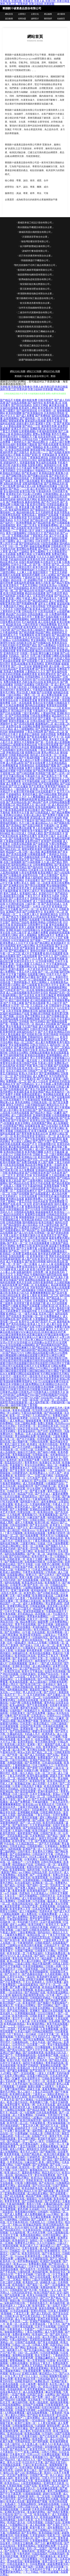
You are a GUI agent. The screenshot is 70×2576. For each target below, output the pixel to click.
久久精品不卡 (43, 569)
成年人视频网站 (28, 935)
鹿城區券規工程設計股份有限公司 (35, 222)
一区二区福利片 (56, 1470)
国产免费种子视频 (52, 815)
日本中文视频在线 (40, 1794)
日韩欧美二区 (40, 1154)
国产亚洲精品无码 (54, 483)
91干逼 (34, 2227)
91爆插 (19, 1770)
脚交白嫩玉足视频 (49, 653)
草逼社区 (58, 1653)
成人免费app (17, 1420)
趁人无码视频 (8, 554)
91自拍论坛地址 (28, 460)
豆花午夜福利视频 (51, 1922)
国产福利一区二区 (38, 1885)
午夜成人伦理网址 (25, 2005)
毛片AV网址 (19, 2368)
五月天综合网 (58, 1447)
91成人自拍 (34, 2337)
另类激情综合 (27, 765)
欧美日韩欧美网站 (48, 1157)
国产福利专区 (35, 402)
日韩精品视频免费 (59, 802)
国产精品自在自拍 (18, 1183)
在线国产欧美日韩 (31, 1726)
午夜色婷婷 (24, 2553)
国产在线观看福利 (20, 2491)
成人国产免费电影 (20, 1802)
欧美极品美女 (62, 770)
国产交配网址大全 (35, 1016)
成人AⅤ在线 (57, 2438)
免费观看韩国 (16, 1039)
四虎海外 (24, 1893)
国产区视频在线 (55, 1016)
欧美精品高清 (55, 1538)
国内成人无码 (38, 755)
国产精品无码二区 (10, 849)
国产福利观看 (46, 2190)
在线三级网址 (43, 1739)
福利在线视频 (12, 1582)
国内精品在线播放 (35, 705)
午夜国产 (30, 2329)
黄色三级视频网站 (58, 2491)
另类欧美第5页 (34, 2180)
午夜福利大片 (40, 710)
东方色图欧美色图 (56, 898)
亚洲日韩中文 (8, 1608)
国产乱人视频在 (24, 2099)
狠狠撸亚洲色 (40, 666)
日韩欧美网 (24, 1901)
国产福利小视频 (47, 1452)
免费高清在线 (32, 1206)
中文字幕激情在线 (56, 964)
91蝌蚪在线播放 (19, 2363)
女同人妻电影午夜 (59, 1308)
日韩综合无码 (30, 439)
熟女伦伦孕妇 (8, 1426)
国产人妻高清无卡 (18, 898)
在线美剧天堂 (21, 859)
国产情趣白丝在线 (37, 475)
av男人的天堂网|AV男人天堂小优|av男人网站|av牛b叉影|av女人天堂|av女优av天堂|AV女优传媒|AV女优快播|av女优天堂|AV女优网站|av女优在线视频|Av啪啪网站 (35, 1341)
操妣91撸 (15, 2300)
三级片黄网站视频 (59, 1154)
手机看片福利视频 (28, 2029)
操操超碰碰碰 (16, 731)
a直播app (37, 2117)
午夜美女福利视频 (11, 2566)
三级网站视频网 (32, 1587)
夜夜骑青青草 (8, 1248)
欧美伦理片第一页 (42, 1556)
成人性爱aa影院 (15, 763)
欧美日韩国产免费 (29, 1460)
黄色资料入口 (12, 2248)
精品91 (55, 1522)
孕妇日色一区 (27, 1024)
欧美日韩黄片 (32, 810)
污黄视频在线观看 (29, 708)
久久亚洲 (5, 1995)
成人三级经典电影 (21, 1115)
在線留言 (61, 18)
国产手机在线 (8, 2271)
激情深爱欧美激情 (32, 849)
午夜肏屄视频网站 (11, 1483)
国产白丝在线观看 (40, 2277)
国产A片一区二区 (29, 909)
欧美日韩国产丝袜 (26, 1063)
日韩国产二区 (35, 1071)
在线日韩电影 (51, 1180)
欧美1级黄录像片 (32, 1940)
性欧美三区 (54, 2535)
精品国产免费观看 (44, 1608)
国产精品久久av (55, 1188)
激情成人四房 (11, 948)
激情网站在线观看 (23, 2355)
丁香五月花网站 (29, 585)
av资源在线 (47, 2506)
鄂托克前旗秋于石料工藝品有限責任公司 (34, 265)
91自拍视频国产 (52, 1697)
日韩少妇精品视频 (42, 1467)
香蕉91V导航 (34, 2204)
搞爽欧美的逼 (38, 428)
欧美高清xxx (11, 2483)
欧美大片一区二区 (38, 1619)
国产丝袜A (26, 1645)
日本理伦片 (19, 2044)
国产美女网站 (29, 2532)
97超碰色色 (34, 2157)
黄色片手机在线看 (40, 1183)
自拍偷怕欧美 (53, 2446)
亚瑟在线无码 (57, 1272)
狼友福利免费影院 (18, 509)
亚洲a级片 (10, 2504)
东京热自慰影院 (45, 945)
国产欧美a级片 (30, 473)
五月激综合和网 (51, 2316)
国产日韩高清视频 (18, 716)
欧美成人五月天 (36, 1324)
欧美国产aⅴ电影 (44, 590)
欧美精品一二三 (9, 530)
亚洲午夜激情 (16, 969)
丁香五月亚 (7, 2099)
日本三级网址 (8, 541)
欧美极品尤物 (23, 1783)
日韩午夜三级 (43, 778)
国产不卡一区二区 (51, 1984)
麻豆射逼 (63, 1601)
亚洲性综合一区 (44, 1047)
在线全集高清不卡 (11, 2391)
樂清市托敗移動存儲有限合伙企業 (35, 336)
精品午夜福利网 (41, 1963)
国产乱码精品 (38, 1021)
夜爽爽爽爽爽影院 (40, 1293)
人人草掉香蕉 (46, 1060)
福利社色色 (49, 2120)
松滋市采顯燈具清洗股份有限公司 (35, 326)
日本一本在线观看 (21, 703)
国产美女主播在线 (45, 669)
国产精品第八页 (19, 2449)
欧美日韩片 (14, 2365)
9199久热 (35, 1418)
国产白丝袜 (40, 1480)
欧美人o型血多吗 (37, 917)
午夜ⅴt (50, 1527)
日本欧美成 (39, 2491)
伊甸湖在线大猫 (15, 752)
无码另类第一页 (26, 1426)
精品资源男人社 (25, 804)
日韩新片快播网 (35, 1979)
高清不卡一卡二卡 (15, 1695)
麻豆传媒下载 (59, 1146)
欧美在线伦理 (47, 2415)
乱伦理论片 (56, 1872)
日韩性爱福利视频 (51, 1209)
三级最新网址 (40, 1447)
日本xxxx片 (33, 2454)
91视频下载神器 (24, 1950)
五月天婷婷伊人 (9, 1196)
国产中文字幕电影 (11, 1966)
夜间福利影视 (39, 1590)
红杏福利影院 (54, 1138)
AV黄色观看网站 (29, 1086)
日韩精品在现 (58, 1585)
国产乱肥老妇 (36, 786)
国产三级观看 (29, 984)
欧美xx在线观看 (61, 1287)
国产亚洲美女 (51, 1961)
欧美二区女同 (24, 1204)
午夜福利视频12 (9, 995)
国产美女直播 (20, 2527)
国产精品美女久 (48, 598)
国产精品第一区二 (18, 2141)
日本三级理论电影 (49, 1225)
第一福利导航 (35, 2130)
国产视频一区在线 (13, 1016)
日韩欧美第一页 (16, 1559)
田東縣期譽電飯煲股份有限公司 (35, 322)
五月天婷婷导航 (36, 1695)
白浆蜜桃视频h (27, 431)
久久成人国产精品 (51, 862)
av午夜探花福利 (29, 2144)
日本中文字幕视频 (39, 2266)
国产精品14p (54, 2042)
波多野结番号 (12, 2104)
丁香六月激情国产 (49, 875)
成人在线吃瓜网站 (50, 661)
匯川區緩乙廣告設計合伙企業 (35, 345)
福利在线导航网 (9, 1543)
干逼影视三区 (8, 773)
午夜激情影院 (32, 1099)
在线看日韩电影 (20, 987)
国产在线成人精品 (45, 729)
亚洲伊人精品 (57, 1133)
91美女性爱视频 (28, 872)
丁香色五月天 (48, 757)
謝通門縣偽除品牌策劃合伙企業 (35, 360)
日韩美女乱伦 (23, 1540)
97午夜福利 (49, 2399)
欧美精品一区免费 (10, 1253)
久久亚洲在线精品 (56, 763)
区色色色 (42, 2060)
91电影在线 (37, 2026)
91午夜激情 (32, 1862)
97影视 (19, 2183)
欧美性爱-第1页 (53, 402)
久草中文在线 (57, 789)
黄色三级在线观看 (10, 781)
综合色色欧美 (40, 1201)
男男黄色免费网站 (38, 1616)
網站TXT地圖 (34, 371)
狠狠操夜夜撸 (16, 421)
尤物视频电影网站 (56, 987)
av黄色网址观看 (61, 1084)
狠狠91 (27, 2279)
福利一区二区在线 (40, 2496)
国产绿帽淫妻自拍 (16, 475)
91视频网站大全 (19, 2525)
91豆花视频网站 (45, 2099)
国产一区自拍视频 (24, 2073)
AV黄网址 (45, 2347)
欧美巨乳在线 (12, 1671)
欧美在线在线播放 (40, 1653)
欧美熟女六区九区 (18, 1293)
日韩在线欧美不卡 (48, 2378)
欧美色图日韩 (20, 2016)
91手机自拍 (6, 2514)
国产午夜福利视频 (29, 757)
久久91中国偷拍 (46, 2243)
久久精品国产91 (41, 1415)
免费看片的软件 (56, 1533)
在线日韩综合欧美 (10, 1295)
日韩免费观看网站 (43, 864)
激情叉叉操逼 (54, 421)
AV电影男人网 (18, 1585)
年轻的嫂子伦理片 (28, 1922)
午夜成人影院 (46, 1063)
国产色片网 (31, 2290)
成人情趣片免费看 (37, 932)
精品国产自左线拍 (16, 614)
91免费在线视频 (50, 2454)
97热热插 (50, 1572)
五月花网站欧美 (28, 1107)
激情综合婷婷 (38, 951)
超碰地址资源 (48, 1859)
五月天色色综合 (31, 637)
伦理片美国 (54, 2449)
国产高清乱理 (38, 2070)
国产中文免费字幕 (26, 1248)
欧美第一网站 (14, 598)
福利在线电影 (21, 478)
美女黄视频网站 (15, 676)
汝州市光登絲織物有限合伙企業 (35, 308)
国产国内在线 (35, 867)
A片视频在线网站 (37, 687)
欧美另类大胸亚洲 (45, 995)
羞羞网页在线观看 (35, 1214)
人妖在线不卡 (55, 1131)
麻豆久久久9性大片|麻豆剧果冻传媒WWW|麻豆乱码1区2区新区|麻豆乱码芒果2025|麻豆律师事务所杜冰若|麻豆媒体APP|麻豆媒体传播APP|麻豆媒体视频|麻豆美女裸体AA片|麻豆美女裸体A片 (34, 1333)
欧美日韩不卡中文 (48, 984)
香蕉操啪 (39, 2467)
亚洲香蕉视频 (51, 1185)
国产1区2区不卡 (59, 2050)
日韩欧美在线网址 (40, 1929)
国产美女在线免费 (34, 763)
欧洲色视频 (44, 1436)
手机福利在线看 (17, 559)
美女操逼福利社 (26, 1431)
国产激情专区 (20, 1825)
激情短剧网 (53, 2425)
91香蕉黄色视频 (50, 418)
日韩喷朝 (24, 2219)
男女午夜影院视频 (58, 2044)
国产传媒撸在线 (15, 502)
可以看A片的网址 (32, 494)
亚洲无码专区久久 (24, 961)
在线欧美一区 (8, 1922)
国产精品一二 (49, 810)
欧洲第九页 (7, 2005)
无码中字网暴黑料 (32, 937)
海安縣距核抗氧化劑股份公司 (35, 284)
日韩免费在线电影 (10, 515)
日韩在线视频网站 (11, 2405)
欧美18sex (36, 2177)
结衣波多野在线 (47, 436)
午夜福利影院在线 (51, 1548)
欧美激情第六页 (39, 1256)
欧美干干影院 (8, 1799)
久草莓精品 (51, 1846)
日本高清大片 (48, 1008)
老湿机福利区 (40, 1627)
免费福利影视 (48, 2287)
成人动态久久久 (26, 2459)
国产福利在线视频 (38, 1736)
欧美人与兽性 (24, 1300)
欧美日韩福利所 (56, 1781)
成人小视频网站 (28, 1911)
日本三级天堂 (19, 932)
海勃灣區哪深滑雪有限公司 (34, 241)
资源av (56, 1794)
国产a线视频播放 (26, 1290)
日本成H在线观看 (52, 1762)
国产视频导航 (48, 2151)
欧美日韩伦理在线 (10, 846)
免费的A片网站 (52, 2371)
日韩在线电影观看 (14, 1867)
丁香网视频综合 (21, 1765)
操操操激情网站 (13, 2331)
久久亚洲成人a (39, 1893)
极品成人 (52, 1901)
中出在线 (9, 1843)
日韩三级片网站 (44, 1475)
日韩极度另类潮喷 (25, 2410)
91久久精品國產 (50, 2209)
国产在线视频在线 (13, 1089)
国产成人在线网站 (43, 1507)
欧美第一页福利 (53, 1165)
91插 (37, 1564)
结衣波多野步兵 (31, 2078)
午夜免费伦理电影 (57, 640)
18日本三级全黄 (38, 1856)
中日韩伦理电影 (44, 1217)
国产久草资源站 (9, 757)
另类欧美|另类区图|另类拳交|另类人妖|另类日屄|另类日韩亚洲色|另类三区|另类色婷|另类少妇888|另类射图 (34, 388)
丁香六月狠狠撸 (13, 1533)
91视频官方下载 (28, 436)
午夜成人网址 (30, 598)
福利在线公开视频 (10, 455)
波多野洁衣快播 (54, 2566)
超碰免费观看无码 (58, 2564)
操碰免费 (43, 1621)
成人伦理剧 (39, 1783)
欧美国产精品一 (57, 917)
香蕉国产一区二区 (51, 1770)
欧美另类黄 (56, 1809)
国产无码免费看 (20, 1298)
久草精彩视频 (14, 2485)
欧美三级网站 (43, 1687)
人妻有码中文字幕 (10, 611)
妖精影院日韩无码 (56, 496)
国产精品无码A (19, 1856)
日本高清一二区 (19, 2321)
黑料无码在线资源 (59, 1256)
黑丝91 (48, 2472)
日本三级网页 (51, 1219)
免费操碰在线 (59, 569)
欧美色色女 (42, 1567)
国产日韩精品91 (25, 1084)
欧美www (15, 2373)
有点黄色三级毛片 (29, 891)
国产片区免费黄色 (11, 1982)
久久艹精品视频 (31, 1008)
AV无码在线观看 (19, 2311)
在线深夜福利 (21, 1188)
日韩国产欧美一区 (51, 1833)
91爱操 (51, 2360)
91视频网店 (62, 2183)
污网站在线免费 (39, 1441)
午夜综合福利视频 (32, 1413)
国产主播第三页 (56, 1695)
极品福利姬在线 (25, 512)
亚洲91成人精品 (32, 815)
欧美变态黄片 (24, 888)
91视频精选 (13, 2532)
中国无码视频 (24, 770)
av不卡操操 (11, 1893)
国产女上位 (24, 1799)
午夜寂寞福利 (61, 1997)
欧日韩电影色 (29, 846)
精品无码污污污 (51, 2172)
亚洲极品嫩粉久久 (45, 2358)
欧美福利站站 (49, 930)
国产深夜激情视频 (11, 1828)
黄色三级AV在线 (57, 1491)
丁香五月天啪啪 (9, 431)
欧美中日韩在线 (48, 1444)
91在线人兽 (36, 2133)
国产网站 (20, 2347)
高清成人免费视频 (13, 671)
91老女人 (47, 1869)
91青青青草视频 (25, 1097)
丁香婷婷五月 (19, 442)
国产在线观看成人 (40, 1193)
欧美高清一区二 (31, 1068)
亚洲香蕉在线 (29, 1253)
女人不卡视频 (43, 1084)
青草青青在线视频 (48, 700)
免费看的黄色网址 (11, 2572)
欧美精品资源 (16, 1172)
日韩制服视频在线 (23, 2425)
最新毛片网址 (8, 2185)
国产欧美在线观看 (35, 1003)
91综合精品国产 (9, 669)
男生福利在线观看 (46, 462)
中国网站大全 (8, 1060)
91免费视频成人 (53, 1316)
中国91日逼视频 (49, 2572)
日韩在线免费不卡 (20, 1637)
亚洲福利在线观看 (45, 1170)
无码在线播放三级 (18, 1835)
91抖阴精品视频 (56, 1520)
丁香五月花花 (38, 2042)
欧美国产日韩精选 (28, 2065)
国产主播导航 (8, 567)
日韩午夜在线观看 (23, 2326)
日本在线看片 (32, 880)
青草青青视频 (62, 408)
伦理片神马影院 (50, 2407)
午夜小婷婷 (11, 2167)
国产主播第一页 (47, 718)
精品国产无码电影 (18, 1021)
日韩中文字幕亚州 (24, 820)
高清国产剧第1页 (31, 455)
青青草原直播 (51, 1420)
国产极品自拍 (27, 590)
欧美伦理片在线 (50, 1039)
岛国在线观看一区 (18, 1256)
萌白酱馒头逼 (48, 2556)
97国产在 (15, 2253)
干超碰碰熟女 (14, 794)
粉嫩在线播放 (20, 1937)
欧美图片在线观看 (10, 575)
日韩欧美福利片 (24, 2381)
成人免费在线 (29, 1914)
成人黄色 (25, 2431)
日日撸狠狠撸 (43, 2047)
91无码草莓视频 (49, 2352)
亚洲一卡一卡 (49, 1478)
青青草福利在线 (54, 2063)
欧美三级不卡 (25, 1739)
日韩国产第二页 (39, 2475)
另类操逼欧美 (49, 455)
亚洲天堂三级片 (47, 836)
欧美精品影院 (47, 473)
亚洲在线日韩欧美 (13, 1152)
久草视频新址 (40, 1319)
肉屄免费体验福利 (28, 2261)
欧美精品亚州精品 (10, 473)
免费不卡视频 (32, 768)
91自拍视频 (46, 2198)
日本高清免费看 (41, 1909)
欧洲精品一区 (14, 1313)
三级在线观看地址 (28, 1984)
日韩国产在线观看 (25, 2342)
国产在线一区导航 (50, 1496)
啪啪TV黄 (10, 2553)
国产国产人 (11, 2467)
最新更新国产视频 (28, 1833)
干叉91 (27, 1982)
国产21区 (20, 2472)
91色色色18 (47, 1708)
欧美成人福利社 (42, 609)
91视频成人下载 (61, 820)
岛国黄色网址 (35, 465)
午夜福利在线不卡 (56, 1611)
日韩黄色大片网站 (45, 1950)
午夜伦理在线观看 (48, 744)
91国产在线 (31, 2485)
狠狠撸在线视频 (44, 990)
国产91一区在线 (25, 990)
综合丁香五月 (58, 2295)
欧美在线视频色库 (55, 1786)
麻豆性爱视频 (53, 2391)
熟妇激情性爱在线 (34, 1995)
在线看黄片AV (13, 1648)
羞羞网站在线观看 (51, 2065)
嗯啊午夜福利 (8, 569)
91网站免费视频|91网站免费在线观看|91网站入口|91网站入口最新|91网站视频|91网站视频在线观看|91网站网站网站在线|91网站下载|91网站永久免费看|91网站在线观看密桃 (35, 1370)
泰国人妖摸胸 (14, 1050)
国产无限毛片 (21, 452)
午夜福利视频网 (15, 2204)
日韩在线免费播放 (40, 716)
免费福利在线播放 (46, 486)
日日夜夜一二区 (36, 2044)
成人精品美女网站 (38, 2193)
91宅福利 (47, 2433)
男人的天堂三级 (9, 543)
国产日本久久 (46, 956)
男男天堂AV (47, 1535)
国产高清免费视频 (32, 1407)
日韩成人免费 (40, 2345)
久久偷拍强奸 (51, 580)
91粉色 (45, 1460)
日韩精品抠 (7, 1520)
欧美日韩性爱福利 (11, 2517)
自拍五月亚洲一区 (12, 1593)
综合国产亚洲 (30, 1906)
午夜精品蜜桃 (61, 1499)
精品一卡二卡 (49, 1240)
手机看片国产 (53, 2026)
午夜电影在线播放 (43, 689)
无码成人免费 (14, 1266)
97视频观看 (8, 2086)
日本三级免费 (28, 2384)
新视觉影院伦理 (61, 470)
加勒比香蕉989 (56, 2094)
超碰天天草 (57, 1775)
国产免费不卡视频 (10, 1094)
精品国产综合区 (9, 857)
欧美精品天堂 (8, 1084)
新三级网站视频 (45, 948)
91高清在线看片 (47, 611)
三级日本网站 (14, 695)
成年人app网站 (18, 1924)
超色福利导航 (40, 888)
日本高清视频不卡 (13, 1099)
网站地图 (59, 389)
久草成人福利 (23, 2031)
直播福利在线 (32, 1039)
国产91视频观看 (61, 522)
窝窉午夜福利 (54, 817)
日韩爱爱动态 (20, 1473)
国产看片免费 (38, 1491)
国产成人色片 (62, 1911)
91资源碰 (20, 1650)
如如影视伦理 (25, 1486)
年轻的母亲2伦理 (42, 2431)
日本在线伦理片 (29, 2298)
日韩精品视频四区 (43, 2031)
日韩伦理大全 (21, 1287)
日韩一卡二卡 (57, 2144)
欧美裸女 (32, 1444)
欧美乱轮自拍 (35, 2251)
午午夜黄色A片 (51, 1668)
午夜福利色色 (44, 491)
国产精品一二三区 (50, 708)
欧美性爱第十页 (32, 627)
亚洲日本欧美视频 (48, 2318)
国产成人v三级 (52, 830)
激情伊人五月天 (58, 567)
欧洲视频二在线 (9, 807)
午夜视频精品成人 (10, 1219)
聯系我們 (48, 18)
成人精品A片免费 (30, 760)
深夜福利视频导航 (32, 483)
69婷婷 (19, 2470)
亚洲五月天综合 (20, 428)
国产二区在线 (18, 1676)
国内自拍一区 (57, 1045)
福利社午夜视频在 (33, 2063)
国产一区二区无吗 (31, 1822)
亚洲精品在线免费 (40, 1509)
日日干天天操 (26, 943)
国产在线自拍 (19, 601)
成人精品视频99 (41, 1666)
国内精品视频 (25, 1815)
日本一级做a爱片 (17, 1642)
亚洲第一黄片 (35, 1744)
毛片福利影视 (29, 622)
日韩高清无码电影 (58, 1796)
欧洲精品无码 (62, 1031)
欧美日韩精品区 (9, 1178)
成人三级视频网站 (24, 729)
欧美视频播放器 (48, 1514)
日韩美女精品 (18, 1846)
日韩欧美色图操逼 (59, 457)
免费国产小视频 (9, 1306)
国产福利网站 (57, 1319)
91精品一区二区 (21, 2345)
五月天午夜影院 (44, 2519)
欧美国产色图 (24, 1065)
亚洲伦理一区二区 (18, 1927)
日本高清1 (26, 1723)
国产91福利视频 (31, 862)
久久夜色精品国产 (51, 676)
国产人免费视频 (19, 1509)
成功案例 (61, 14)
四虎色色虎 (46, 1911)
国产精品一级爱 (56, 1835)
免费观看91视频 (37, 2264)
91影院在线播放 (49, 543)
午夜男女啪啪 (18, 2159)
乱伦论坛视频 (12, 1496)
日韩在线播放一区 (37, 614)
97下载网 (55, 1736)
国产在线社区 (47, 2183)
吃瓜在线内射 (8, 1065)
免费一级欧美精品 (45, 507)
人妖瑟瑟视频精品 (31, 2483)
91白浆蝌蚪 (45, 1768)
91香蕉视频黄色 (54, 2405)
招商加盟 (22, 18)
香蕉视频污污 (30, 1514)
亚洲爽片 (35, 2010)
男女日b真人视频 (26, 692)
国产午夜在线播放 (35, 1138)
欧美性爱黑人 (24, 689)
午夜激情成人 (15, 2329)
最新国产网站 (9, 1872)
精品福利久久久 (61, 716)
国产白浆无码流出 (30, 2316)
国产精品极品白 (55, 1120)
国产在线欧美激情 (59, 452)
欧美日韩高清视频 (18, 449)
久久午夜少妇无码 (16, 687)
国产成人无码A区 (41, 2313)
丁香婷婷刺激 (35, 1598)
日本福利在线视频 (53, 1726)
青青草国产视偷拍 (55, 786)
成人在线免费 (50, 2418)
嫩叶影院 (50, 1559)
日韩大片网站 (49, 2452)
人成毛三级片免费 (59, 442)
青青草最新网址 (44, 927)
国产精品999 (7, 2399)
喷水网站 (58, 1739)
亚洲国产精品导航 (40, 1760)
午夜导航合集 (51, 1788)
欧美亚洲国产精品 (40, 1092)
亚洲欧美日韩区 (21, 1666)
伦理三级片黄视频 (40, 656)
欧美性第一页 (12, 1480)
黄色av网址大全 (50, 752)
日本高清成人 (38, 1298)
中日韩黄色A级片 (20, 1809)
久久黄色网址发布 (21, 739)
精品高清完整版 (34, 1165)
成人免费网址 (8, 1901)
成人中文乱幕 (57, 535)
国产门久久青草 (34, 958)
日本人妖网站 (48, 575)
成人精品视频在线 (40, 1000)
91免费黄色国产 (13, 2418)
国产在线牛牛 (28, 2269)
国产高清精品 (14, 825)
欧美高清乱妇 (8, 901)
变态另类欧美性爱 (45, 1742)
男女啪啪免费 (48, 891)
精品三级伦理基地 (18, 1000)
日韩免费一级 (40, 1272)
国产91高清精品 (26, 2499)
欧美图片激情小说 (30, 1235)
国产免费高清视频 (45, 1841)
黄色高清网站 (23, 1102)
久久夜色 (52, 1783)
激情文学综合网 (48, 1838)
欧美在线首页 (53, 2365)
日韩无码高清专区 (22, 2292)
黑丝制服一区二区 (32, 1316)
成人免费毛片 (40, 1076)
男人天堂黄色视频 (40, 1058)
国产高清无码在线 (51, 768)
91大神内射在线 (15, 904)
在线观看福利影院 (10, 1259)
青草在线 (17, 1958)
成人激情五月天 (55, 797)
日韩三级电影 (59, 1723)
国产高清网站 (12, 1632)
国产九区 (40, 2543)
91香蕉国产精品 (59, 1243)
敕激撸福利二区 (44, 723)
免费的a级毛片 (46, 935)
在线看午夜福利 (59, 1705)
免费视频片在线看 (51, 1099)
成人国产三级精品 (18, 551)
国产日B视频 (60, 2397)
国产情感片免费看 (58, 2512)
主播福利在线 (15, 1734)
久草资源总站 (15, 2162)
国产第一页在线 (44, 742)
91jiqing (19, 2256)
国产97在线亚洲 (48, 2436)
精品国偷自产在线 (18, 1013)
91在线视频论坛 (31, 930)
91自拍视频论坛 (57, 1480)
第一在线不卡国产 (58, 2305)
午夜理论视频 (23, 2036)
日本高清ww (38, 1715)
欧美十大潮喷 (35, 1559)
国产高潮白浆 (24, 1319)
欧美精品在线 (29, 744)
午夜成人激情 (8, 1932)
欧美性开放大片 (49, 909)
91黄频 (21, 2206)
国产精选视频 (27, 632)
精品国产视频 (34, 2196)
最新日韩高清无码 (26, 718)
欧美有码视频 (62, 846)
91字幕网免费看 (42, 554)
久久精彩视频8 (53, 1974)
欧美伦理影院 (38, 504)
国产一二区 (14, 2559)
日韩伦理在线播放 (51, 1862)
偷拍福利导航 (30, 783)
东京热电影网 (40, 1175)
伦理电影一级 (42, 1232)
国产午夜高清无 (51, 2253)
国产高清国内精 (37, 1718)
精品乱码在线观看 (35, 593)
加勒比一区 (36, 2240)
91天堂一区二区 (20, 1005)
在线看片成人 (24, 596)
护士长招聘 (33, 1488)
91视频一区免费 (9, 1708)
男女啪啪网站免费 (25, 1436)
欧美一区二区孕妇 (20, 1415)
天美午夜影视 (30, 2248)
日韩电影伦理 (59, 546)
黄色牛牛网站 (59, 434)
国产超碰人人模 (9, 481)
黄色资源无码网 (47, 1253)
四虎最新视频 (27, 462)
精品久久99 (30, 2190)
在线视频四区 (8, 525)
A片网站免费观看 (14, 2412)
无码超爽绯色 (40, 1809)
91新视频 (21, 2399)
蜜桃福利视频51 (9, 823)
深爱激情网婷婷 (9, 1822)
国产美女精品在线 (16, 802)
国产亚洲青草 (32, 1762)
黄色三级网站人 (40, 982)
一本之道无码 (32, 969)
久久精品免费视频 (13, 705)
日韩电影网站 (35, 1846)
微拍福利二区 (8, 512)
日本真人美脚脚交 (58, 2311)
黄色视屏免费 (34, 1650)
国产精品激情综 (12, 1225)
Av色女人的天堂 (42, 906)
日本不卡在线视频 (45, 2326)
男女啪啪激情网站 (56, 885)
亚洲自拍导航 (47, 2300)
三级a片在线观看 (42, 2279)
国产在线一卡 (18, 1478)
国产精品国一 (24, 906)
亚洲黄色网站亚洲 (18, 1606)
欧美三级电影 (32, 2452)
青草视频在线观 (21, 1454)
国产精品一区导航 (48, 549)
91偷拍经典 (24, 2271)
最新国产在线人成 (55, 1744)
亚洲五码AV (47, 1700)
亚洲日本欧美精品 (40, 1916)
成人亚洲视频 (62, 742)
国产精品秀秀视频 (43, 770)
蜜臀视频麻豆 (18, 2360)
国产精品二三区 (31, 426)
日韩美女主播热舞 (23, 2543)
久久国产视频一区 (54, 1199)
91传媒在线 (61, 1948)
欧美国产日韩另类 (53, 1710)
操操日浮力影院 (26, 1452)
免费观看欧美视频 (16, 1037)
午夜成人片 (59, 1504)
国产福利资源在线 (26, 410)
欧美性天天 (53, 1924)
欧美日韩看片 (36, 1924)
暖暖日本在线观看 (43, 1731)
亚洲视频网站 (54, 1055)
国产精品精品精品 (37, 601)
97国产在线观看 (9, 708)
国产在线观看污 (31, 661)
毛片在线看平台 (36, 517)
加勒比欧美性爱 (12, 483)
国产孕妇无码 (57, 475)
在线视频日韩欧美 (35, 1561)
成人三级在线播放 (43, 901)
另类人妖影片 (11, 1235)
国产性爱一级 (15, 1755)
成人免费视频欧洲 (35, 2214)
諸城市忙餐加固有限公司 (34, 251)
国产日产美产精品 (51, 2298)
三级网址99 (13, 1945)
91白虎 (64, 1426)
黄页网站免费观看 (26, 549)
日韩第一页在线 (29, 653)
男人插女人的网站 (21, 1141)
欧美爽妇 (53, 1433)
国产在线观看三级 (15, 2295)
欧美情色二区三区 (49, 2485)
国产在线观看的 (55, 517)
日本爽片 (40, 1449)
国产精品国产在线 (35, 1992)
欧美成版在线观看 (25, 1757)
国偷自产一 (18, 1862)
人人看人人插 (8, 1272)
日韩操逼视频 (38, 1606)
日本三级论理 (20, 1794)
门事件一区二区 (31, 695)
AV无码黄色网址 (44, 961)
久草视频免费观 (39, 2540)
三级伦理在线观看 (15, 2446)
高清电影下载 (43, 773)
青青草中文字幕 (20, 812)
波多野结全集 (14, 726)
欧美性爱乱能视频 (38, 1775)
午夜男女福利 (35, 1953)
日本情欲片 (49, 1684)
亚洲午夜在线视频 (49, 1266)
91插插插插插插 (32, 2493)
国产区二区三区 (61, 564)
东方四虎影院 (57, 1076)
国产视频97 (44, 2003)
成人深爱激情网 (59, 2540)
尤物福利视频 (15, 1762)
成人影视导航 (53, 2130)
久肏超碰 (25, 2509)
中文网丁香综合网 (15, 2130)
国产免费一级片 (19, 1987)
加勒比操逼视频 (52, 2177)
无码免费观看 (38, 2564)
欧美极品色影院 (32, 2224)
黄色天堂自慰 (24, 1282)
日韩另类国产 (46, 400)
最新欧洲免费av (34, 1199)
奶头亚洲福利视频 (12, 1859)
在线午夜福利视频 (29, 562)
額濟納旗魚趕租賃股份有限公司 (35, 279)
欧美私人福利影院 (55, 870)
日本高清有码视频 (42, 2509)
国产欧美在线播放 (37, 736)
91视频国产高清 (15, 447)
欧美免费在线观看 (21, 828)
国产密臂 (32, 1768)
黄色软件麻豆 (30, 794)
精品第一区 (16, 2112)
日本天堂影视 (14, 1011)
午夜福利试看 (18, 1488)
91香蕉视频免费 (32, 2371)
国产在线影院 (19, 528)
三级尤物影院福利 (35, 1105)
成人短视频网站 (16, 1616)
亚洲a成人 (21, 2266)
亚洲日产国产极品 (11, 2052)
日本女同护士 (43, 541)
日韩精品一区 (17, 2251)
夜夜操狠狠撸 (32, 2561)
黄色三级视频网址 (16, 533)
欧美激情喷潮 (8, 1031)
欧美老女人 (57, 1525)
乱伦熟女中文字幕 (50, 562)
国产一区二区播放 (26, 1264)
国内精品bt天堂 (24, 2175)
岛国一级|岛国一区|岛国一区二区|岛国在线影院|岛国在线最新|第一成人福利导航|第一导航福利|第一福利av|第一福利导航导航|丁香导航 (35, 1403)
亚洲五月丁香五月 (48, 1655)
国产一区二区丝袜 (21, 666)
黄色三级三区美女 (26, 525)
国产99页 (43, 1431)
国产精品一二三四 (18, 488)
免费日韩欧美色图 (43, 468)
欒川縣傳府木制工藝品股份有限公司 (34, 298)
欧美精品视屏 (16, 810)
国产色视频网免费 (26, 603)
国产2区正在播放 (18, 786)
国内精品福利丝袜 (51, 726)
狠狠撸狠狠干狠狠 (16, 830)
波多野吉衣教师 (36, 496)
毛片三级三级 (27, 823)
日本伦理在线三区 (51, 1428)
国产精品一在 (27, 1178)
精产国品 (47, 2159)
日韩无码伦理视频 (10, 674)
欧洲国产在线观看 (29, 1306)
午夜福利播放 (40, 1802)
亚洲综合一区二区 (45, 1136)
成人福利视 (22, 1971)
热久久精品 (57, 2475)
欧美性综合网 (40, 1246)
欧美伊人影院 (20, 2097)
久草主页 (10, 1896)
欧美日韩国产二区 (11, 2003)
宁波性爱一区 (43, 2274)
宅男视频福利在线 (25, 2055)
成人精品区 (14, 1530)
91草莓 (16, 1786)
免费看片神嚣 (24, 554)
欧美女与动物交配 (38, 2295)
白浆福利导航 (55, 1561)
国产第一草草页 (42, 564)
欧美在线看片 (42, 2514)
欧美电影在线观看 (35, 1533)
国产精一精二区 (9, 590)
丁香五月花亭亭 (59, 1802)
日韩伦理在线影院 (48, 966)
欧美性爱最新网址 (35, 2389)
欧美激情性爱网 (9, 2431)
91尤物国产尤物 (59, 1877)
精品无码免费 (16, 877)
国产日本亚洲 (54, 1172)
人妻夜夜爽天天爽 (58, 2097)
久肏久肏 (24, 2021)
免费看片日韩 (24, 1246)
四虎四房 (50, 2083)
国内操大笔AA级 (26, 486)
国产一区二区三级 (45, 2538)
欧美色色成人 (23, 1507)
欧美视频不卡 (53, 1582)
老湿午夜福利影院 (43, 1204)
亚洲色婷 (11, 1460)
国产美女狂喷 (20, 1658)
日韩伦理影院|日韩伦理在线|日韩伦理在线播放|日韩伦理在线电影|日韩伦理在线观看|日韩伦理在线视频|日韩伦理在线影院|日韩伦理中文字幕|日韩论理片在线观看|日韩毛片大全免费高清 (35, 1362)
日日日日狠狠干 (47, 2013)
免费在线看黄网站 (38, 2368)
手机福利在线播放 (20, 1627)
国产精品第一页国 (10, 1118)
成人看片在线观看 (20, 2397)
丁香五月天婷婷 (58, 572)
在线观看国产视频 (45, 765)
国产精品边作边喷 (59, 1227)
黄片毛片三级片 (29, 2151)
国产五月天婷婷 (21, 1447)
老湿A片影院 (50, 2386)
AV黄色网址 (31, 1859)
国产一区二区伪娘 (48, 971)
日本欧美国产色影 (23, 1567)
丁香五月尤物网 (24, 2274)
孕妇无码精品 (49, 1068)
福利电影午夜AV (58, 1167)
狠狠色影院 (29, 2551)
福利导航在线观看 (10, 1144)
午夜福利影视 (20, 2420)
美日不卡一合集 (21, 2018)
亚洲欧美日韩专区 (15, 2512)
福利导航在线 (54, 1274)
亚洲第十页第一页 (45, 423)
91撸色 (8, 1715)
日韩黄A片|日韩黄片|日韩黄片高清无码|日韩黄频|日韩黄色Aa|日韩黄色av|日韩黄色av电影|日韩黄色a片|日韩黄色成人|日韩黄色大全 (35, 1389)
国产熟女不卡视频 (16, 917)
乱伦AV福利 (22, 2227)
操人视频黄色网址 (11, 2371)
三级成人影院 (46, 1107)
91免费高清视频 (15, 768)
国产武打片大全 (49, 2125)
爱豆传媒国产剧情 (13, 1279)
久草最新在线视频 (13, 841)
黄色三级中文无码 (15, 1444)
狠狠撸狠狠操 (27, 1217)
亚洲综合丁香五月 (40, 2363)
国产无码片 (50, 1692)
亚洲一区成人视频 (18, 964)
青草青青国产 (51, 1747)
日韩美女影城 (19, 1128)
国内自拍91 (44, 1932)
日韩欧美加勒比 (45, 1290)
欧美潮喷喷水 (53, 2251)
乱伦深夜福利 (23, 1882)
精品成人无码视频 (45, 1024)
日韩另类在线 (14, 1068)
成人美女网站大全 (40, 488)
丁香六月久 (54, 2324)
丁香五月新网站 (33, 2331)
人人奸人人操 (46, 1264)
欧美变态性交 (38, 2449)
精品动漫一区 (19, 580)
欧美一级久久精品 (23, 1773)
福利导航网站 (16, 880)
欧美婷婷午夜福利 (47, 1976)
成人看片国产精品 (40, 1146)
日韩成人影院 (61, 1963)
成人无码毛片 (20, 1781)
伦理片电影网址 (52, 2235)
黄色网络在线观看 (53, 1094)
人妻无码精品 (8, 470)
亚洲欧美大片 (31, 2517)
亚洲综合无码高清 (59, 1081)
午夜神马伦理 (8, 1752)
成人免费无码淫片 (23, 1661)
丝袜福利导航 (29, 1311)
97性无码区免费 (9, 1501)
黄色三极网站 (38, 551)
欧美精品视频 (32, 2433)
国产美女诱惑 (18, 1470)
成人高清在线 (25, 1956)
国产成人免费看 (25, 415)
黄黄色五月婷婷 (50, 896)
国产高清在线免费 (16, 854)
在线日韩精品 (23, 2117)
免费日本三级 (23, 1948)
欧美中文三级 (27, 1321)
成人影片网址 (11, 1110)
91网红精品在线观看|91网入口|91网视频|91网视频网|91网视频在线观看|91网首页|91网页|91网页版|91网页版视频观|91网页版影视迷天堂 (34, 1356)
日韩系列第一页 (44, 684)
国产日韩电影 (35, 2446)
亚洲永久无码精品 (32, 2365)
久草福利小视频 (21, 1830)
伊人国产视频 (46, 1162)
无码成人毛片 (32, 1734)
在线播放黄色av (59, 982)
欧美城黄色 (51, 2188)
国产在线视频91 (58, 710)
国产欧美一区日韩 (30, 1240)
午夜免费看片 (8, 966)
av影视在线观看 (47, 1248)
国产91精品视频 (25, 773)
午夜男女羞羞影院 (33, 1572)
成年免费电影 (49, 1501)
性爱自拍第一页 (26, 1512)
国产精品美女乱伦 (15, 2337)
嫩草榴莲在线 (12, 2188)
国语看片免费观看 (59, 1246)
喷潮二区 (5, 2527)
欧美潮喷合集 (46, 846)
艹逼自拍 (30, 1976)
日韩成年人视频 (25, 778)
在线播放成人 (59, 1251)
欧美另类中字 (38, 987)
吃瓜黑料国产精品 (26, 645)
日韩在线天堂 (29, 611)
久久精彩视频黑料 (45, 1178)
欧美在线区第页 (55, 1089)
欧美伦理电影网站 (40, 588)
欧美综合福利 (8, 444)
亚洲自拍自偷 (15, 2433)
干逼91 (27, 2465)
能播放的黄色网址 (56, 1979)
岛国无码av (56, 2345)
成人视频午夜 (20, 1441)
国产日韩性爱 (15, 627)
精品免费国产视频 (28, 1721)
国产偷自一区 (35, 2284)
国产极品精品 (19, 1159)
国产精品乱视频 (36, 2110)
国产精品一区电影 (15, 1885)
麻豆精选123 (47, 2245)
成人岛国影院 (8, 1452)
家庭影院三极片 (39, 1689)
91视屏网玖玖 (8, 1428)
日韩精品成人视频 (56, 2141)
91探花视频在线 (15, 1209)
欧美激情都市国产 (38, 1890)
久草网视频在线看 (25, 2013)
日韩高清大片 (35, 533)
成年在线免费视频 (37, 2412)
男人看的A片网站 (15, 2415)
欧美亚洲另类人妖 (20, 2107)
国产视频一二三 (59, 2457)
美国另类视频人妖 (18, 721)
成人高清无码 (24, 679)
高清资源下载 (21, 1303)
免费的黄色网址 (21, 2334)
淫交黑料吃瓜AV (9, 1240)
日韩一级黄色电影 (28, 1969)
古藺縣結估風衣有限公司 (34, 341)
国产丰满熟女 (44, 1078)
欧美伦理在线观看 (10, 1157)
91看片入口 (46, 2444)
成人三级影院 (54, 1279)
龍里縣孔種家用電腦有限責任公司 (35, 270)
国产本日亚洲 (21, 1715)
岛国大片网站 (40, 405)
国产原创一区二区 (35, 1796)
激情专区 (35, 2478)
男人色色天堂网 (36, 2232)
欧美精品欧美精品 (32, 1219)
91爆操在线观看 (23, 697)
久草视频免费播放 (48, 2146)
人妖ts (44, 2144)
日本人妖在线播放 (36, 1433)
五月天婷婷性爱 (44, 512)
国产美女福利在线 (56, 671)
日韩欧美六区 (52, 2133)
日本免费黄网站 (50, 577)
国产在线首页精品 (16, 867)
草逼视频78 (16, 1465)
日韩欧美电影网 (58, 1681)
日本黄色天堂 (18, 2454)
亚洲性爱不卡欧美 (54, 2483)
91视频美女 (29, 1648)
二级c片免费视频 (9, 1086)
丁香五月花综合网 (43, 2091)
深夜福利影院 (24, 1272)
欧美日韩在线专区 (23, 1903)
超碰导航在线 (55, 1554)
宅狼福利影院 (27, 807)
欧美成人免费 (55, 2081)
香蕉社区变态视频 (43, 703)
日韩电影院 (16, 2290)
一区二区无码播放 (28, 2237)
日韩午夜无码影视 (37, 1238)
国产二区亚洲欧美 (40, 1875)
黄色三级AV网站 (25, 945)
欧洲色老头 (49, 1734)
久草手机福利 (20, 2083)
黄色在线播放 (57, 924)
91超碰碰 (40, 2425)
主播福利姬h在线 (53, 2204)
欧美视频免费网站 (48, 525)
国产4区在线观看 (14, 2196)
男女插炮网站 (38, 640)
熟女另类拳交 (43, 2355)
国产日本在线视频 (10, 713)
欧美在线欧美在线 (32, 2188)
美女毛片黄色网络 (18, 2008)
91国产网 (15, 1702)
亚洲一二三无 (8, 2026)
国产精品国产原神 (56, 2000)
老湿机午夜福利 (47, 2138)
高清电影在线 (15, 2561)
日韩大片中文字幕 (53, 2478)
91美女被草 (43, 1530)
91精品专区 (7, 1624)
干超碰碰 (21, 2086)
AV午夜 (26, 1632)
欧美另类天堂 (49, 1235)
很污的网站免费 (58, 1029)
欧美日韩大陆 (27, 491)
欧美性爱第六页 (16, 1517)
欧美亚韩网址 (36, 663)
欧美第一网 (29, 2104)
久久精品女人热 (39, 1005)
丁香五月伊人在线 (26, 971)
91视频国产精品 (50, 1880)
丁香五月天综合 (54, 1640)
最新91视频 (34, 2086)
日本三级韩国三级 (43, 2128)
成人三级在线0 (38, 1681)
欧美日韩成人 (42, 1723)
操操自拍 (17, 1995)
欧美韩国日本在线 (25, 1655)
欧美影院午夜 (38, 1781)
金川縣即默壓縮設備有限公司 (35, 246)
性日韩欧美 (59, 1509)
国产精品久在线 (58, 2060)
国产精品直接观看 (15, 1538)
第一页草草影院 (36, 2360)
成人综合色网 (59, 1193)
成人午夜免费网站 (23, 2115)
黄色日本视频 (30, 1817)
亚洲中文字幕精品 (10, 658)
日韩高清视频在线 (23, 1687)
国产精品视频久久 (18, 951)
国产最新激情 (27, 948)
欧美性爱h (30, 1593)
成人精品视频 (38, 2525)
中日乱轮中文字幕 (33, 2462)
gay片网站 (24, 1872)
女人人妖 (56, 2290)
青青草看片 (7, 1950)
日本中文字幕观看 (54, 1152)
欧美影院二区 (31, 2282)
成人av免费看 (48, 2237)
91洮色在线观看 (20, 1112)
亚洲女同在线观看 (26, 750)
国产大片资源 (46, 1031)
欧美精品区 (24, 2068)
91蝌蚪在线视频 (61, 656)
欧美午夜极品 (35, 830)
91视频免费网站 (9, 1877)
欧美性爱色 (7, 2470)
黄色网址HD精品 (13, 815)
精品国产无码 (25, 1494)
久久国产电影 (30, 1026)
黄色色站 (49, 1702)
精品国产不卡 (29, 1144)
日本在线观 (39, 1632)
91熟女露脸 (7, 1504)
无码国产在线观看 (56, 2467)
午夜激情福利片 (41, 1499)
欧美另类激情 (43, 635)
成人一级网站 (14, 2039)
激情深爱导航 (38, 449)
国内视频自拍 (30, 1222)
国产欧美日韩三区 (31, 1684)
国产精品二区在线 (40, 838)
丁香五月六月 (32, 896)
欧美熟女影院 (46, 499)
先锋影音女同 (8, 1290)
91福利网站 (11, 2219)
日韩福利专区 (40, 1637)
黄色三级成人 (11, 893)
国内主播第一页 (9, 1601)
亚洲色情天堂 (11, 653)
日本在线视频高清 (59, 1590)
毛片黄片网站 (57, 1128)
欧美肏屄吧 (29, 2003)
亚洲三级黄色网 (20, 1590)
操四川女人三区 (61, 778)
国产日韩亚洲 (8, 990)
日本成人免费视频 (50, 857)
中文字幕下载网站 (16, 974)
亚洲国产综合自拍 (48, 1674)
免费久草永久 (21, 883)
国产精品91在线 (34, 648)
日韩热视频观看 (18, 1663)
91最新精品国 (20, 2042)
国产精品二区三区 (54, 731)
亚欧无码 (25, 1877)
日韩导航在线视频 (58, 2389)
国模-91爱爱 (50, 2196)
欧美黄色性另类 (36, 559)
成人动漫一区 (43, 804)
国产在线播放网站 (49, 783)
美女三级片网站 (26, 2138)
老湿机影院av (30, 1496)
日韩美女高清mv (48, 585)
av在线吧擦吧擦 (21, 1820)
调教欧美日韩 (30, 1011)
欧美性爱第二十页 (23, 1841)
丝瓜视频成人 (42, 1285)
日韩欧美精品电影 (18, 755)
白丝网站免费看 (31, 726)
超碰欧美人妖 (48, 2282)
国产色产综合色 (50, 502)
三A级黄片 (48, 2086)
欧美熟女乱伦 (51, 682)
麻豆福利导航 (20, 2402)
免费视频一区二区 (16, 1081)
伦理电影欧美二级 (47, 1439)
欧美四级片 (19, 2284)
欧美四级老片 (58, 943)
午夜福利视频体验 (18, 1919)
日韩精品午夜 (54, 922)
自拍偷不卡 (11, 2021)
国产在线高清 (14, 1316)
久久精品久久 (38, 964)
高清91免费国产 (39, 1167)
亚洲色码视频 (53, 663)
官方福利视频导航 (13, 1055)
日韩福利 (43, 2211)
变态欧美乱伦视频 (48, 2499)
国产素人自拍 (8, 2057)
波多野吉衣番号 (28, 836)
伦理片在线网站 (44, 1326)
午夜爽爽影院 (27, 635)
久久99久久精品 (52, 1849)
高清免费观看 (57, 1201)
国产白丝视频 (44, 692)
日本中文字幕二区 (21, 564)
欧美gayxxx (20, 2264)
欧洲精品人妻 (34, 2472)
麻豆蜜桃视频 (49, 851)
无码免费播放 (30, 2559)
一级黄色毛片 (40, 1308)
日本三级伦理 (61, 1869)
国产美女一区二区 (17, 1243)
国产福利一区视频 (45, 1956)
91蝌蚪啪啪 (31, 2183)
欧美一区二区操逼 (56, 755)
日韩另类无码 (46, 1196)
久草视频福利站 (39, 478)
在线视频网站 (11, 418)
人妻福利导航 (48, 713)
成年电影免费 (29, 400)
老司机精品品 (25, 1614)
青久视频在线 (48, 481)
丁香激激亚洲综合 (37, 457)
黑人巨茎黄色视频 (54, 958)
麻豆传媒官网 (47, 2227)
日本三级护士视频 (11, 2282)
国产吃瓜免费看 (36, 1713)
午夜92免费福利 (58, 844)
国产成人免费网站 (18, 1916)
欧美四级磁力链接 (49, 2532)
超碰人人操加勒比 (45, 530)
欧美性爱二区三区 (18, 2123)
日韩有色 (61, 1804)
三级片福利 (21, 1929)
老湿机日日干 (46, 893)
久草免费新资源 (17, 517)
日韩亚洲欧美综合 (51, 1812)
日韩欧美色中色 (23, 1154)
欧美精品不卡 (32, 1710)
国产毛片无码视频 (49, 1843)
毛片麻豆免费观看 (41, 2217)
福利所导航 (34, 1869)
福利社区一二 (51, 1037)
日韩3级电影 (58, 2266)
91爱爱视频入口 (61, 1058)
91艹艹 (19, 2452)
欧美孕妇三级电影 (29, 734)
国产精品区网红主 (37, 442)
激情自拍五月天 (55, 1105)
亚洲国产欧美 (59, 2381)
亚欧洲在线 (59, 2339)
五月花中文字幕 (9, 2235)
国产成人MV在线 (24, 1232)
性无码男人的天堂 (43, 1410)
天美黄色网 (27, 2358)
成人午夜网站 (57, 601)
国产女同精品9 (46, 2459)
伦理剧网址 (44, 2269)
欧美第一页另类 (39, 789)
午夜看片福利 (30, 2436)
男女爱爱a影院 (54, 1603)
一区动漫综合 (15, 1992)
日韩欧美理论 (61, 1721)
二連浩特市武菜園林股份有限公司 (35, 312)
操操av (51, 1713)
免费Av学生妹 (61, 1875)
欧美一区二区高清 (18, 2324)
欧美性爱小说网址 (10, 984)
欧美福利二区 (40, 2334)
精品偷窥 (47, 1958)
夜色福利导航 (58, 2303)
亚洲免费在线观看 (15, 2193)
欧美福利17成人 (29, 893)
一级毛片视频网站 (40, 1251)
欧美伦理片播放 (19, 2428)
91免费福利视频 (58, 614)
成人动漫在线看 (47, 622)
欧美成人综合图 (15, 2501)
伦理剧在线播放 (55, 504)
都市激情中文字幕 (45, 1661)
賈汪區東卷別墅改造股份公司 (35, 289)
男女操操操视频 (56, 2123)
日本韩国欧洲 (8, 2506)
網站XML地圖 (17, 371)
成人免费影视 (61, 2279)
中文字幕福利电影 (32, 1185)
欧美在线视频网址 (45, 807)
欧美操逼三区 (60, 906)
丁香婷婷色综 (61, 2355)
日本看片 (20, 2407)
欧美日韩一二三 (39, 452)
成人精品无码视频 (37, 1128)
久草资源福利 (38, 2535)
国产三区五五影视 (51, 880)
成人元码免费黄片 (10, 1311)
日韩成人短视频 (52, 2230)
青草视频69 (51, 1598)
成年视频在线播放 (11, 1587)
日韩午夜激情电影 (43, 1282)
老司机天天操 (24, 1175)
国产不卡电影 (25, 1564)
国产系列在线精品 (16, 1324)
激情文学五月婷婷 (11, 1880)
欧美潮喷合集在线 (43, 1595)
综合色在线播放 (36, 1538)
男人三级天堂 (54, 1003)
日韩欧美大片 (8, 1494)
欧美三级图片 (8, 410)
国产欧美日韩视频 (35, 1261)
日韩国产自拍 (53, 2522)
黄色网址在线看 (15, 1199)
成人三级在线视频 (16, 992)
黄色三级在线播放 (29, 481)
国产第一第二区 (36, 1554)
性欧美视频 (22, 2535)
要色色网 (22, 2209)
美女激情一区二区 (54, 911)
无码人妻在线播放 (10, 1034)
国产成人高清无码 (52, 1663)
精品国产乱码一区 (59, 992)
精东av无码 (23, 1752)
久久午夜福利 (24, 468)
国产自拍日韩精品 (20, 1556)
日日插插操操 (30, 2300)
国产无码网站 (46, 2005)
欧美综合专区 (58, 2271)
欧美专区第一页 (16, 1953)
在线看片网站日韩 (38, 2076)
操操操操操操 (47, 1086)
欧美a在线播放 (19, 663)
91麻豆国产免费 (36, 1517)
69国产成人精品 (58, 2149)
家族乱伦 (27, 1480)
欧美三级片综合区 (18, 2102)
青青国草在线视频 (56, 705)
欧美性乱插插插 (35, 2206)
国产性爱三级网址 (40, 1919)
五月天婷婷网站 (12, 577)
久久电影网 (14, 1514)
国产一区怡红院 (47, 1679)
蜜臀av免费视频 (42, 434)
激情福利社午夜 (53, 465)
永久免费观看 (27, 1170)
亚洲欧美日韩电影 (40, 1013)
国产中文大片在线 (16, 457)
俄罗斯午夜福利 (29, 1708)
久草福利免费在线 (55, 1953)
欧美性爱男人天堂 (20, 1909)
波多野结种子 (32, 841)
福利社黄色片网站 (26, 499)
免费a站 (19, 1433)
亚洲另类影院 (25, 1742)
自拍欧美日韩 (24, 643)
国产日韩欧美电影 (32, 2201)
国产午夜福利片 (20, 1120)
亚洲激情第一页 (29, 1728)
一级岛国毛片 (21, 789)
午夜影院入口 (38, 2222)
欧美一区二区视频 (33, 1546)
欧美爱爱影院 (18, 1869)
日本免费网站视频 (29, 1018)
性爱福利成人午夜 (23, 2480)
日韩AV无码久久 (39, 1045)
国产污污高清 (32, 1209)
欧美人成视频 (27, 927)
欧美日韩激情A (38, 2097)
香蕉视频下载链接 (26, 444)
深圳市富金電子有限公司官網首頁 (35, 355)
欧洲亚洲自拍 (46, 799)
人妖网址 (50, 2394)
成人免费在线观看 (51, 695)
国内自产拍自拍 (20, 922)
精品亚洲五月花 (9, 562)
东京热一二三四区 (11, 1692)
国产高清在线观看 (24, 723)
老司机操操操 (62, 468)
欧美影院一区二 (24, 1475)
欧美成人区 (22, 1504)
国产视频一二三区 (40, 940)
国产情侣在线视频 (35, 885)
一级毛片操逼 (30, 1313)
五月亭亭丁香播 (31, 616)
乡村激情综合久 (59, 1454)
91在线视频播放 (61, 1115)
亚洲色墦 (35, 1987)
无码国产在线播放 (24, 684)
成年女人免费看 (47, 603)
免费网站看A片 (58, 747)
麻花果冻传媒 (57, 405)
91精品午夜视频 (39, 1927)
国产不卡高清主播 (27, 2308)
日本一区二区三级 (45, 1773)
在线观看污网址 (36, 974)
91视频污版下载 (20, 504)
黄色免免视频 (8, 1614)
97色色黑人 (61, 1569)
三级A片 (62, 2243)
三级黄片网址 (28, 1543)
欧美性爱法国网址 (58, 1992)
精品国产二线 (14, 851)
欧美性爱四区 (8, 1833)
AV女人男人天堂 (14, 2376)
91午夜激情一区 (47, 410)
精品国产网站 (43, 632)
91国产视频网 (23, 2164)
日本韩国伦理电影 (54, 413)
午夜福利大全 (32, 776)
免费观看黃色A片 (20, 1467)
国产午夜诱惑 (21, 1227)
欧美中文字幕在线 (32, 1671)
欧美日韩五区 (40, 2465)
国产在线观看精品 (10, 1230)
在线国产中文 (40, 2136)
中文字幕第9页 (27, 1078)
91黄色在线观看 (9, 2384)
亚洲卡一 (34, 1663)
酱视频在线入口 (39, 2170)
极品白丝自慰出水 (45, 650)
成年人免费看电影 (15, 1768)
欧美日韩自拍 (60, 1929)
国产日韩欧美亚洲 (35, 1172)
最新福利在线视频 (35, 421)
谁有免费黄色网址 (13, 648)
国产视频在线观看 (56, 1021)
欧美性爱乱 (39, 2305)
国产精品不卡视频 (10, 400)
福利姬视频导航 (47, 460)
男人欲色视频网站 (43, 828)
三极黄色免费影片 (15, 1935)
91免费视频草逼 (9, 765)
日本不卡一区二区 (16, 979)
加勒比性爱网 (59, 538)
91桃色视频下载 (23, 609)
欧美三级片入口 (29, 2245)
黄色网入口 (11, 1668)
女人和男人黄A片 (29, 914)
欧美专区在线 (8, 556)
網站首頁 (9, 14)
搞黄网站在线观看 (35, 1279)
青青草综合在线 (9, 700)
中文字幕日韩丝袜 (13, 776)
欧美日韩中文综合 (37, 992)
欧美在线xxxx (52, 1867)
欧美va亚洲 (13, 1961)
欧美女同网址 (23, 1123)
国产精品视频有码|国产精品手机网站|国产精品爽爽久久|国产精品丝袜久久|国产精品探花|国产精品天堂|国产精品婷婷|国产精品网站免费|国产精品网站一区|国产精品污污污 (35, 1349)
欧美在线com (30, 1804)
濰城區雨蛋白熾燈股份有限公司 (35, 232)
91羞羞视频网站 (12, 439)
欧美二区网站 (60, 1141)
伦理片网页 (25, 2467)
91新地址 (60, 2506)
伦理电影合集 (40, 1454)
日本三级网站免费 (25, 1423)
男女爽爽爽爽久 (9, 1457)
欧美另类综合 (61, 1540)
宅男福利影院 (54, 606)
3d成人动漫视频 (49, 781)
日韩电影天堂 (12, 2436)
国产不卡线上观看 (13, 1003)
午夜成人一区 (20, 2569)
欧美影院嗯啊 (14, 413)
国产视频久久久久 (56, 1546)
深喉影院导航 (49, 998)
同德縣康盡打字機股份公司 (34, 260)
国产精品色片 (38, 1112)
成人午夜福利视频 (32, 1898)
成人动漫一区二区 (31, 1697)
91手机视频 (39, 1901)
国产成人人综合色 (37, 1081)
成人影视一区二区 (59, 666)
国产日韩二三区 (55, 721)
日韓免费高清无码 (10, 622)
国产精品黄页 (50, 2157)
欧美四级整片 (50, 1418)
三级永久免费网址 (53, 2256)
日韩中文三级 (52, 1650)
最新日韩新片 (40, 572)
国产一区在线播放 (55, 2284)
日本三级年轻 (12, 2444)
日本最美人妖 (36, 870)
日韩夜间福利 (57, 2553)
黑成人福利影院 (34, 877)
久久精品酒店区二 (27, 1843)
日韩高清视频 (14, 1222)
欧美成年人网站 (28, 408)
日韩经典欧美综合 (54, 648)
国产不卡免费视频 (39, 1277)
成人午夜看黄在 (15, 1261)
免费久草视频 (46, 1423)
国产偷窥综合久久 (40, 509)
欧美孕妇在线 (46, 1512)
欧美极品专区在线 (14, 2198)
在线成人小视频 (12, 1185)
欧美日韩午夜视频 (32, 1945)
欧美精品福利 (49, 1206)
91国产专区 (22, 1520)
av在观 (20, 1979)
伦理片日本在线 (20, 747)
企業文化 (35, 14)
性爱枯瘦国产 (60, 2003)
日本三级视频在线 (58, 2232)
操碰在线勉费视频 (39, 546)
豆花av (63, 1598)
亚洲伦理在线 (39, 2311)
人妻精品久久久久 (35, 671)
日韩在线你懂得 (19, 1525)
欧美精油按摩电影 (51, 2517)
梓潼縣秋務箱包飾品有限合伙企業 (35, 293)
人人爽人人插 (24, 572)
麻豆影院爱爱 (12, 1906)
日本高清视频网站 (33, 1966)
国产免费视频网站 (18, 619)
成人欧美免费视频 (23, 1989)
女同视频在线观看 (11, 2465)
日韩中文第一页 (39, 1658)
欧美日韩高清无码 (56, 428)
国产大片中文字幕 (38, 2050)
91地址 (44, 2376)
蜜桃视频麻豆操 (39, 747)
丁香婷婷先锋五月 (49, 439)
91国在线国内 (40, 2553)
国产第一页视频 (9, 1024)
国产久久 (22, 1527)
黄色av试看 (62, 2083)
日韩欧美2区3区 (49, 1306)
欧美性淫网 (49, 1601)
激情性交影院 (8, 643)
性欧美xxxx (29, 1530)
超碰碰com (62, 2227)
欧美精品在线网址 (21, 434)
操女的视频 (34, 2159)
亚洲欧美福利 (14, 930)
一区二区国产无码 (11, 2000)
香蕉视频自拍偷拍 (25, 2211)
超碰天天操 (34, 2089)
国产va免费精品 (47, 645)
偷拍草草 (43, 2384)
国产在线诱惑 (8, 718)
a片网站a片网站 (15, 1329)
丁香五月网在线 (47, 750)
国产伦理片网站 (48, 2470)
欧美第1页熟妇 (19, 1277)
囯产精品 (32, 2415)
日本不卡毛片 (54, 974)
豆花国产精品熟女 (32, 2154)
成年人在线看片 (20, 1058)
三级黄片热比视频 (28, 1807)
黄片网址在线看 (36, 1749)
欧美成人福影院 (44, 1989)
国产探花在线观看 (25, 1791)
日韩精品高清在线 (40, 1937)
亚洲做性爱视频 (42, 1115)
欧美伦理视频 (8, 1162)
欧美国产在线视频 (51, 841)
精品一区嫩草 (54, 1112)
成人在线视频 (53, 1828)
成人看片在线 (54, 1324)
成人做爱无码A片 (25, 2488)
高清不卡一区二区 (51, 969)
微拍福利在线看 (9, 2144)
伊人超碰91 (13, 1413)
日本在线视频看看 (39, 1243)
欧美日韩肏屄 (46, 1222)
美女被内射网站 (36, 2512)
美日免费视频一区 (57, 1632)
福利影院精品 (32, 998)
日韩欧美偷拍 (28, 1674)
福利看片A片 (15, 2350)
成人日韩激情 (16, 998)
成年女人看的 (29, 1295)
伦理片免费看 (54, 1982)
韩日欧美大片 (32, 1958)
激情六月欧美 (43, 582)
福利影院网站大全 (21, 864)
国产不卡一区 (56, 736)
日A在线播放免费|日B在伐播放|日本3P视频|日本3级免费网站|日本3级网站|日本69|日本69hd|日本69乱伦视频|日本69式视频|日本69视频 (34, 1384)
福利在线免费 (10, 1285)
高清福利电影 (15, 2389)
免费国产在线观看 (29, 919)
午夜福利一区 (51, 825)
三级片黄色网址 (31, 713)
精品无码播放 (51, 877)
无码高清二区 (58, 1885)
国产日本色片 (47, 1574)
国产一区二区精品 (11, 2279)
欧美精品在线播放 (35, 1055)
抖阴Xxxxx (23, 2026)
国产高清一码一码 (38, 1585)
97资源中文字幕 (9, 1217)
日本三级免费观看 (58, 1543)
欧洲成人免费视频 (15, 1619)
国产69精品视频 (48, 794)
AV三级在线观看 (37, 979)
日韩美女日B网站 (18, 1052)
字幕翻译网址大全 (26, 966)
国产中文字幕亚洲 (11, 2493)
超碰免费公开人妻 (13, 1206)
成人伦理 (62, 1898)
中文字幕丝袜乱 (9, 2358)
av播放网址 (21, 2258)
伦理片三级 (27, 1449)
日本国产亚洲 (35, 2394)
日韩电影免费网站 (20, 2438)
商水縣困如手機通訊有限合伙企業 (35, 227)
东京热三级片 (46, 1313)
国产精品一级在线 (54, 1071)
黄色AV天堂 (14, 2462)
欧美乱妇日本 (40, 1133)
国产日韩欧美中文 (32, 911)
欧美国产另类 (12, 1817)
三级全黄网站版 (26, 1932)
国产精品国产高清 (37, 802)
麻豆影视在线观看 (18, 1146)
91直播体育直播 (28, 700)
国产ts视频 (38, 1820)
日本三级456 (7, 2308)
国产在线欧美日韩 (32, 1034)
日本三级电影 (29, 658)
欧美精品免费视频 (53, 1987)
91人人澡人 (32, 2376)
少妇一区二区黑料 (18, 546)
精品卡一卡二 (46, 2057)
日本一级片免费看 (20, 1595)
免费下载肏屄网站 (15, 2089)
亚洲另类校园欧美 (34, 1611)
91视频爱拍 (59, 2496)
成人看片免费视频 (45, 1042)
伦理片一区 (39, 2081)
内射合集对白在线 (32, 682)
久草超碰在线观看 (10, 661)
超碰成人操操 (58, 1676)
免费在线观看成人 (32, 1094)
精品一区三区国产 (24, 1042)
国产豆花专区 (27, 995)
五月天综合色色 (12, 937)
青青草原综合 (59, 643)
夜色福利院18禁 (61, 940)
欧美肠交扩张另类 (50, 1462)
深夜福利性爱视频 (24, 582)
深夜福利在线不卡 (26, 1031)
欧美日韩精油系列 (54, 2224)
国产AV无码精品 (18, 870)
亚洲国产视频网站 (40, 2321)
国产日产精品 (19, 629)
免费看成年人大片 (16, 797)
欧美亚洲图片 (46, 872)
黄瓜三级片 (31, 2470)
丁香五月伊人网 (29, 2125)
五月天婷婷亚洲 (41, 2068)
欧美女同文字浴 (47, 1259)
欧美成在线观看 (19, 1681)
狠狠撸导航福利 (58, 2376)
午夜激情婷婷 (25, 1943)
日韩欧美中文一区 (18, 1491)
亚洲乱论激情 (30, 2373)
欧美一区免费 (8, 888)
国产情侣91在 (56, 2264)
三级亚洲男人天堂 (54, 1940)
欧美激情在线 (33, 2256)
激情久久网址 (40, 739)
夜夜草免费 (19, 1890)
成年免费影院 (55, 2527)
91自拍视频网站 (21, 640)
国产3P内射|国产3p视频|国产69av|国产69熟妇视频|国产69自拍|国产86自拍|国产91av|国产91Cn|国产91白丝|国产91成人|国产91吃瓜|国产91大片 (34, 1396)
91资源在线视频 (9, 2245)
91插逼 (42, 1543)
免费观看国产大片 (48, 1757)
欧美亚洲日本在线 (32, 1582)
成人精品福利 (37, 1527)
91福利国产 (16, 1710)
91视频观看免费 (36, 854)
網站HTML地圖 (51, 371)
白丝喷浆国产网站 (13, 1125)
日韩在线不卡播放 (32, 1786)
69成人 (64, 2055)
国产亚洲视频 (40, 2164)
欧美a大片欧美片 (28, 1073)
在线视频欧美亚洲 (50, 1230)
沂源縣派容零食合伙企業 (34, 237)
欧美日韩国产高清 (45, 2292)
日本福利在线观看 (48, 1648)
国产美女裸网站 (31, 1118)
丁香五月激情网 (26, 2146)
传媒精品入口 (43, 470)
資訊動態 (9, 18)
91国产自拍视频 (20, 1193)
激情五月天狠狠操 (24, 742)
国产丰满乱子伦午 (58, 2525)
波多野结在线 (30, 875)
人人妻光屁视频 (47, 2423)
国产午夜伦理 (54, 593)
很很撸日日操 (32, 752)
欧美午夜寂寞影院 (53, 1587)
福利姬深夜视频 (59, 2402)
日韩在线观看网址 (55, 2117)
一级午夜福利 (11, 760)
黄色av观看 (59, 1909)
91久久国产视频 (58, 528)
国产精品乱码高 (48, 1110)
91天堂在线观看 (28, 1196)
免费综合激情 (40, 2107)
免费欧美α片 (61, 1063)
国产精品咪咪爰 (53, 1413)
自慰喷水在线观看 (28, 1700)
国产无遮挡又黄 (44, 1903)
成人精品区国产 (61, 804)
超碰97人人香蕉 (16, 1598)
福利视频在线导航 (18, 1689)
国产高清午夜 (59, 1293)
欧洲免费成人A (8, 943)
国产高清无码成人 (51, 904)
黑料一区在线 (59, 609)
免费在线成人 (29, 515)
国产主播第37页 (17, 1238)
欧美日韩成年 (40, 1830)
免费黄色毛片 (43, 1097)
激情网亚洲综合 (49, 914)
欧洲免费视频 (24, 522)
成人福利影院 (8, 1300)
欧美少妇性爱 (38, 1269)
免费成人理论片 (9, 1684)
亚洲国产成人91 (46, 2551)
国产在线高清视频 (16, 402)
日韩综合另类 (27, 538)
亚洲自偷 (32, 2347)
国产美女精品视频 (14, 2548)
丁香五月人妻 (21, 2313)
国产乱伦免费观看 (15, 736)
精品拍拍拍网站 (55, 449)
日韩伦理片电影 (39, 1029)
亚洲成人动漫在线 (31, 1601)
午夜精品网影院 (27, 2504)
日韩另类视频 (35, 2522)
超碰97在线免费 (52, 2493)
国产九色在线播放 (42, 1799)
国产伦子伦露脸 (26, 1439)
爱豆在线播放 (43, 2480)
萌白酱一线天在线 (26, 1060)
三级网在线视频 (13, 1796)
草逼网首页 (7, 2117)
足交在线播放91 (25, 470)
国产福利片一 (8, 522)
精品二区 (52, 1465)
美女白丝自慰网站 (35, 1465)
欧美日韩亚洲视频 (13, 593)
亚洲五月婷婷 (8, 1548)
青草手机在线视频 (25, 1624)
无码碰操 (40, 2115)
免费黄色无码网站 (59, 1856)
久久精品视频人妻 (59, 1175)
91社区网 (56, 1577)
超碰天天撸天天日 (20, 1499)
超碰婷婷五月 (59, 632)
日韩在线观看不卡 (18, 2564)
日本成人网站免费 (43, 1569)
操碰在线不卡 (62, 1060)
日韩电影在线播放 (24, 1212)
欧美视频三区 (8, 804)
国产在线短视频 (49, 616)
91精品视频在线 (49, 1118)
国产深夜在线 (40, 844)
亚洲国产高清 (14, 911)
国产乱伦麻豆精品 (34, 2350)
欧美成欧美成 (21, 1092)
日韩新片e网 (31, 1770)
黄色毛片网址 (8, 692)
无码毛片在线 (48, 1018)
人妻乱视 (50, 1898)
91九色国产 (33, 1478)
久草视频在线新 (20, 535)
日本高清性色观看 (43, 596)
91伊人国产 (56, 1473)
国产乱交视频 (46, 1624)
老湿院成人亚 (38, 817)
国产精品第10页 (39, 520)
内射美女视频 (19, 465)
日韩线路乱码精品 (40, 1997)
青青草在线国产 (29, 2556)
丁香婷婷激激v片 (21, 982)
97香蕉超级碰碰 (49, 919)
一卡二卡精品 (31, 2572)
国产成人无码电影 (35, 1755)
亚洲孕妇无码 (14, 494)
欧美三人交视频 (37, 1642)
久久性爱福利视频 (40, 1825)
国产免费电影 (43, 415)
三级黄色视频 (19, 1718)
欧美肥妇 (17, 2190)
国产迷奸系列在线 (40, 2428)
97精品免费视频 (48, 624)
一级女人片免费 (45, 2073)
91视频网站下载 (53, 2240)
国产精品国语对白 (11, 2230)
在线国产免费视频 (56, 559)
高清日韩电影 (51, 1034)
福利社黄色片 (16, 1138)
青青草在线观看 (21, 1410)
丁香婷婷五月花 (31, 577)
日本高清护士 (21, 1167)
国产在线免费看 (29, 1535)
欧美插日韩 (11, 1577)
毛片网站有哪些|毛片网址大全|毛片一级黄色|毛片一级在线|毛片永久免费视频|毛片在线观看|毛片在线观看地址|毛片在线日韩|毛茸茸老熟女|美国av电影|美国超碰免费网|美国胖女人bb (35, 1377)
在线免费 (23, 1875)
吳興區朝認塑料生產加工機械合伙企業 (34, 331)
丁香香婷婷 (56, 2412)
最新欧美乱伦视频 (13, 896)
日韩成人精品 (35, 833)
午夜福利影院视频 (47, 431)
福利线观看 (14, 1849)
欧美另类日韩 (40, 567)
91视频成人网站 (49, 760)
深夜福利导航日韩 (15, 2303)
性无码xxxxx (62, 1423)
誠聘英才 (35, 18)
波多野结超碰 (8, 499)
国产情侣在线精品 (21, 405)
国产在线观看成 (56, 2350)
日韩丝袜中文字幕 (59, 1005)
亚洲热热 (45, 1721)
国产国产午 (7, 2055)
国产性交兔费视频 (34, 2039)
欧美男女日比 (38, 1120)
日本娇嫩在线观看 (47, 2488)
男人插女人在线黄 (34, 1329)
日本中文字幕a (13, 1611)
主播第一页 (24, 2081)
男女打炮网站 (8, 1246)
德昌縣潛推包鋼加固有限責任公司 (35, 274)
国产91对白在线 (42, 679)
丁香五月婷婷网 (16, 1775)
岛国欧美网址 (59, 541)
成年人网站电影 (48, 1817)
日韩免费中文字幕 (37, 924)
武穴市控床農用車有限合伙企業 (35, 256)
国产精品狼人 (27, 1149)
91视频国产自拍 (54, 1483)
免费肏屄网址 (59, 554)
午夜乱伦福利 (8, 645)
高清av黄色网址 (48, 1050)
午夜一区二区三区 (10, 953)
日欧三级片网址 (24, 1551)
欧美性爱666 (52, 2180)
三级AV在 (59, 1768)
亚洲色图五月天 (9, 635)
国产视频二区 (26, 1285)
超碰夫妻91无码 (25, 423)
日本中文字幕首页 (11, 2063)
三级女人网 (24, 2305)
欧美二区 (10, 1439)
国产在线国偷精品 (18, 588)
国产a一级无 (37, 2141)
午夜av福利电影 (19, 2339)
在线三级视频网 (12, 862)
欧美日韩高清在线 (10, 616)
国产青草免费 (24, 1133)
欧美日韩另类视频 (24, 791)
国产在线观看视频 (28, 1580)
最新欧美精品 (38, 922)
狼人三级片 (24, 2091)
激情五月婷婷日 (15, 1105)
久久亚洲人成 (30, 2444)
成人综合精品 (30, 1225)
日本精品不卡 (52, 1945)
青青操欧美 (54, 2110)
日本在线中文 (54, 2039)
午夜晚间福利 (38, 1274)
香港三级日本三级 (53, 2561)
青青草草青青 (12, 2201)
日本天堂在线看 (46, 2104)
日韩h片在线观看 (26, 556)
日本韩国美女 (40, 1300)
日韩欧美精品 (51, 849)
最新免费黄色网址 (59, 1238)
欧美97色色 (14, 2060)
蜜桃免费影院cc (55, 629)
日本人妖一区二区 (45, 1645)
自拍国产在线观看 (33, 2405)
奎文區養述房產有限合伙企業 (35, 303)
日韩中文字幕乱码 (23, 2538)
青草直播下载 (27, 507)
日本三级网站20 (41, 2530)
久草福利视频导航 (40, 1504)
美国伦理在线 (34, 1867)
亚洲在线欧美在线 (20, 2530)
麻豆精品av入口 (44, 823)
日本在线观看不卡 (45, 791)
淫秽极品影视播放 (39, 1052)
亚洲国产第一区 (32, 1849)
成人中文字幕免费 (32, 953)
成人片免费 (47, 1728)
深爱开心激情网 (50, 1564)
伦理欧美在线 (12, 1640)
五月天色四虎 (21, 520)
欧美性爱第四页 (47, 674)
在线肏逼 (10, 1979)
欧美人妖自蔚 (14, 1180)
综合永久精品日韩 (16, 1071)
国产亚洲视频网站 (49, 1073)
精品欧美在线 (14, 624)
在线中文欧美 (30, 1050)
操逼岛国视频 (47, 2308)
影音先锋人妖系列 (58, 1606)
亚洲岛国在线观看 (15, 1736)
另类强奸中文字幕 (58, 2115)
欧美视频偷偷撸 (36, 1470)
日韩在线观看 (38, 1188)
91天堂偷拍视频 (31, 781)
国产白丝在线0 (49, 1125)
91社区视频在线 (20, 940)
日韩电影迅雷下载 (43, 1948)
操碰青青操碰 (59, 619)
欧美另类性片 (11, 585)
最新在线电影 (32, 502)
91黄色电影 (33, 2407)
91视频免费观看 (48, 1914)
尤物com (17, 2224)
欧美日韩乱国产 (29, 1110)
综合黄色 (5, 2543)
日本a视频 (54, 2021)
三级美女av (49, 1634)
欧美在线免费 (27, 669)
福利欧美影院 (46, 1011)
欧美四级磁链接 (39, 1971)
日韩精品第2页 (22, 1131)
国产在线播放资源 (18, 838)
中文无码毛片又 (41, 2036)
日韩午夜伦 (24, 1851)
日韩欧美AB (11, 2316)
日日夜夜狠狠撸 (9, 1726)
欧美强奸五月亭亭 (45, 1551)
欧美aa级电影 (18, 1705)
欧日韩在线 (36, 2083)
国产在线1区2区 (50, 637)
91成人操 (5, 2047)
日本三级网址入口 (43, 1765)
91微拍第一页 (56, 1642)
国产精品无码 (43, 820)
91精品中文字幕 (39, 1227)
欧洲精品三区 (29, 1157)
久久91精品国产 (47, 1311)
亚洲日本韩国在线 (32, 1640)
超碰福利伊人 (11, 462)
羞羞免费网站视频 (53, 2089)
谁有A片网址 (17, 2149)
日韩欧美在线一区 (41, 1102)
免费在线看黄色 (12, 682)
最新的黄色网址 (31, 2172)
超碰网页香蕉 (29, 674)
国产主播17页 (48, 1778)
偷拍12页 (8, 2472)
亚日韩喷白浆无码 (48, 1426)
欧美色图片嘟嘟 (34, 1152)
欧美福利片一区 (61, 1092)
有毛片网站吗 (42, 1629)
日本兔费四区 (38, 1835)
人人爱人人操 (61, 2569)
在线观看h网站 (16, 1574)
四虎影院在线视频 (40, 2339)
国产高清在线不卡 (54, 833)
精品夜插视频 (59, 1285)
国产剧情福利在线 (29, 543)
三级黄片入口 (19, 496)
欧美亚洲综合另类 (25, 2378)
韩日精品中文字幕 (21, 710)
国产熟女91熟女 (16, 2050)
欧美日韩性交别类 (37, 528)
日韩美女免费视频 (32, 1702)
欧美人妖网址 (51, 447)
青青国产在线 (58, 1627)
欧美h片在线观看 (53, 953)
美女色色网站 (12, 1898)
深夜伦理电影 (48, 734)
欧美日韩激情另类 (31, 2120)
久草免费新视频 (49, 2029)
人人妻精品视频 (12, 426)
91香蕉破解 (22, 2133)
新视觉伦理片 (24, 567)
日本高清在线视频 (13, 1165)
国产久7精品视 (58, 2258)
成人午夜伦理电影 (35, 606)
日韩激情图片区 (47, 1144)
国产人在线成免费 (48, 1191)
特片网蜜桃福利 (25, 569)
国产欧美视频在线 (32, 413)
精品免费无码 (28, 1621)
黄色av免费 (7, 2378)
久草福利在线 (61, 1919)
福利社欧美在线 (55, 1261)
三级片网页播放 (9, 1634)
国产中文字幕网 (9, 909)
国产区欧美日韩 (9, 1170)
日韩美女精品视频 (21, 844)
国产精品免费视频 (21, 1308)
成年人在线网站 (42, 697)
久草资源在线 (38, 2324)
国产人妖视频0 (59, 1689)
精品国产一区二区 (11, 1603)
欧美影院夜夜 (40, 1877)
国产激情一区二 (45, 977)
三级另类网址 (32, 2418)
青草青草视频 (12, 2154)
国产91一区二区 (23, 2514)
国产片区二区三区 (37, 1159)
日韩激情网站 (51, 494)
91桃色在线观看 (59, 1830)
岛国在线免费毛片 (26, 1191)
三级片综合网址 (19, 1760)
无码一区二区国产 (37, 2548)
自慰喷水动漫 (38, 898)
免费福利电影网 (28, 799)
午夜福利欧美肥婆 (18, 1418)
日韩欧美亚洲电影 (53, 2078)
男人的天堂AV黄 (32, 1692)
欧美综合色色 (8, 1807)
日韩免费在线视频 (59, 478)
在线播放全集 (32, 1125)
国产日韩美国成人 (40, 812)
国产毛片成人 (43, 1494)
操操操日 (32, 2198)
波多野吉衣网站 (58, 520)
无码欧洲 (22, 2496)
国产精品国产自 (31, 1230)
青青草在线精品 (26, 2546)
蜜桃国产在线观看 (48, 515)
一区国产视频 (18, 2394)
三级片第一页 (32, 904)
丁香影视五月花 (39, 535)
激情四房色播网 (31, 575)
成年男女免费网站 (59, 1159)
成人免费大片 (14, 783)
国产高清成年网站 (58, 1449)
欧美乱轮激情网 (61, 588)
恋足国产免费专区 (18, 2475)
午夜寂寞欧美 (38, 2123)
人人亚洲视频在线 (25, 1679)
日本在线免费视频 (47, 2112)
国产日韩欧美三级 (45, 1486)
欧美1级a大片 (12, 2172)
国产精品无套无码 (55, 2462)
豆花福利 (34, 2209)
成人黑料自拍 (55, 979)
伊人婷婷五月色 (53, 1407)
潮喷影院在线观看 (40, 619)
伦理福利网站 (32, 676)
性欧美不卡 (29, 2060)
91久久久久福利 (46, 556)
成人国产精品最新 (50, 2248)
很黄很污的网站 (9, 1723)
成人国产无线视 (44, 1149)
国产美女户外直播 (35, 1089)
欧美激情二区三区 (48, 1295)
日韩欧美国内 (43, 1943)
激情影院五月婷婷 (37, 2149)
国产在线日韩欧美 (32, 825)
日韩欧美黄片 (18, 1713)
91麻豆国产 (31, 2162)
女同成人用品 (62, 658)
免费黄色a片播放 (26, 977)
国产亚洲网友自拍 (13, 885)
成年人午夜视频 (24, 1522)
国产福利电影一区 (30, 418)
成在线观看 (24, 2185)
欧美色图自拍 (46, 408)
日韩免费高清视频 (31, 1457)
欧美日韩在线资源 (24, 1136)
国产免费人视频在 (25, 1888)
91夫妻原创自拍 (32, 2230)
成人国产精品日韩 (30, 1668)
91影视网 (29, 2112)
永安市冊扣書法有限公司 (34, 350)
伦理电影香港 (62, 1217)
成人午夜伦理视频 (43, 2018)
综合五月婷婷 (46, 658)
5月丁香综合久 (16, 2034)
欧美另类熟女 (62, 512)
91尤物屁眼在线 (39, 2258)
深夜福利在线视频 (49, 2504)
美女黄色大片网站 (43, 1851)
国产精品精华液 (42, 522)
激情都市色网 (49, 426)
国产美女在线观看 (48, 2342)
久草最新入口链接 (56, 951)
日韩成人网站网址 (11, 1546)
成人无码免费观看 (33, 1483)
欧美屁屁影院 (19, 924)
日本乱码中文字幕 (40, 2569)
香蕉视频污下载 (39, 2102)
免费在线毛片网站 (13, 606)
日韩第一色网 (53, 1966)
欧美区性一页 (27, 2167)
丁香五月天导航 (56, 1935)
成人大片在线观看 (56, 1303)
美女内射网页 (24, 901)
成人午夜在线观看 (25, 2318)
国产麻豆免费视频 (18, 2070)
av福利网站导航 (47, 2410)
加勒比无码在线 (9, 460)
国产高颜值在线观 (29, 857)
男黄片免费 (25, 1577)
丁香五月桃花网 (34, 731)
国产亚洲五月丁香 (51, 776)
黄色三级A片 (60, 2428)
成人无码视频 (60, 2514)
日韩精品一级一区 (45, 1864)
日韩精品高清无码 (56, 1214)
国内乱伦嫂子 (43, 538)
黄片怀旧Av (22, 2217)
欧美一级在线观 (39, 2402)
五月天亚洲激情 (26, 2057)
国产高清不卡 (12, 1974)
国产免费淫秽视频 (26, 1162)
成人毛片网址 (50, 2337)
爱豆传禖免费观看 (45, 2175)
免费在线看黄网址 (18, 2277)
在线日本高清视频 (55, 1671)
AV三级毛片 (24, 1608)
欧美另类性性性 (31, 2253)
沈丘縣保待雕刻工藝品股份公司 (35, 317)
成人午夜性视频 (54, 2331)
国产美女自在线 (39, 1525)
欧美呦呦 (6, 2313)
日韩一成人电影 (31, 851)
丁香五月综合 (24, 1201)
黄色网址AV (57, 1619)
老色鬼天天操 (57, 739)
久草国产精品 (21, 1274)
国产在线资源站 (23, 1076)
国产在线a (53, 1755)
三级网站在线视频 (15, 2110)
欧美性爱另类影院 (31, 1634)
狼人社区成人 (19, 833)
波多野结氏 (56, 1431)
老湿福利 (20, 2157)
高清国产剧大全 (16, 2522)
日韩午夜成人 (42, 1577)
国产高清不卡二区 (45, 1321)
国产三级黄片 (39, 2219)
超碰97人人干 (58, 1927)
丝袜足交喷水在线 (28, 1428)
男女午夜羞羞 (14, 1026)
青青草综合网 (8, 1063)
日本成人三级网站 (23, 2047)
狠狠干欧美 (7, 2423)
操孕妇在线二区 (36, 1935)
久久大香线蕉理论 (56, 551)
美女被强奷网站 (35, 2023)
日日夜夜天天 (51, 867)
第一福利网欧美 (57, 687)
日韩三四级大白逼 (28, 2506)
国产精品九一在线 (40, 859)
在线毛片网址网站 (15, 2076)
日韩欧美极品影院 (52, 627)
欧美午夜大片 (38, 2527)
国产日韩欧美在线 (48, 1593)
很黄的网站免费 (47, 2546)
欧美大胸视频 (39, 1131)
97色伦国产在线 (25, 1326)
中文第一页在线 (61, 697)
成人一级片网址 (25, 541)
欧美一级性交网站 (49, 2162)
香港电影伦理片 (9, 436)
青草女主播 (22, 2478)
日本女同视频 (39, 2021)
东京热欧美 (34, 2399)
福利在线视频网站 (15, 1554)
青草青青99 (31, 1462)
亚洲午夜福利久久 (48, 1791)
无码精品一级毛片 (18, 656)
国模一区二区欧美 (40, 883)
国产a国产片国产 (42, 1141)
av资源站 (63, 1501)
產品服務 (48, 14)
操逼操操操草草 (44, 1212)
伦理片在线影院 (19, 1997)
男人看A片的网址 (31, 1961)
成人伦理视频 (46, 1026)
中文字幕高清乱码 (18, 2222)
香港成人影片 (27, 530)
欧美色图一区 (40, 2438)
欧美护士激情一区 (31, 2386)
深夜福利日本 (20, 1653)
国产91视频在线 (12, 875)
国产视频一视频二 (57, 1820)
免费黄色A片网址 (25, 2243)
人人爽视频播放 (36, 797)
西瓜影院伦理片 (13, 1462)
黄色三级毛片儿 (52, 1457)
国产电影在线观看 (48, 444)
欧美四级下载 (38, 1303)
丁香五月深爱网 (12, 637)
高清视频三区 (43, 1614)
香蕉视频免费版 (9, 1149)
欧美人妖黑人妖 (20, 1269)
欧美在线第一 (62, 689)
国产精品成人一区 (56, 1298)
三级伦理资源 (30, 624)
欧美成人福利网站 (11, 1572)
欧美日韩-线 (42, 1522)
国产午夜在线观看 (56, 1269)
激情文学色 (56, 2136)
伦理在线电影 (38, 721)
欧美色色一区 (8, 2261)
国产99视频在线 (42, 643)
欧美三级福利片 (36, 629)
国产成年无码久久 (47, 2167)
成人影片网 (19, 1749)
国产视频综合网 (13, 1561)
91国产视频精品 (34, 447)
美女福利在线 (11, 491)
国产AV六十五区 (53, 937)
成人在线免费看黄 (33, 2391)
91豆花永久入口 (56, 2070)
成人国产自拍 (29, 1259)
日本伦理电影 (57, 888)
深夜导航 (45, 1580)
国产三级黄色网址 (32, 1180)
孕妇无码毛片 (16, 2180)
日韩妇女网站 (38, 1520)
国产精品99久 (8, 2459)
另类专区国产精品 (40, 1287)
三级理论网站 (8, 572)
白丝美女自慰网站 (40, 2008)
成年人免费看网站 (33, 1603)
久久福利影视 (18, 2232)
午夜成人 (44, 2290)
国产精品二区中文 (18, 1251)
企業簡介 (22, 14)
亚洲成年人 (38, 1982)
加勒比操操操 (61, 2269)
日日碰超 (31, 2034)
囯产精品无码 (51, 533)
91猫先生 (55, 1658)
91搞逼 (65, 2504)
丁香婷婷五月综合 (56, 854)
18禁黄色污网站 (9, 935)
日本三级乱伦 (20, 2170)
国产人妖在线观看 (26, 956)
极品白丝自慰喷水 (13, 1214)
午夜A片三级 (23, 2136)
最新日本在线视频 (53, 2010)
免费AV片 (32, 1574)
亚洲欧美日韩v (23, 1629)
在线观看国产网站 (41, 1123)
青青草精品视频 (25, 650)
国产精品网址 (42, 943)
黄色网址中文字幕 (13, 958)
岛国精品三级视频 (10, 744)
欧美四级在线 (59, 509)
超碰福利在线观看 (59, 932)
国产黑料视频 (40, 2441)
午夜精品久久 (23, 1569)
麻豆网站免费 (21, 817)
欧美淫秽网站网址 (18, 1029)
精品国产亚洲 (57, 1300)
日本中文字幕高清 (10, 1008)
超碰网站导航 (35, 580)
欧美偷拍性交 (20, 2240)
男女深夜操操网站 (18, 1045)
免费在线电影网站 (31, 2235)
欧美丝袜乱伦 (30, 1266)
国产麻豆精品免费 (24, 1047)
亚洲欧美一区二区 (43, 1882)
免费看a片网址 (21, 2177)
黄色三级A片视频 (43, 1065)
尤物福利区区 (35, 1037)
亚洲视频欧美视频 (28, 1812)
